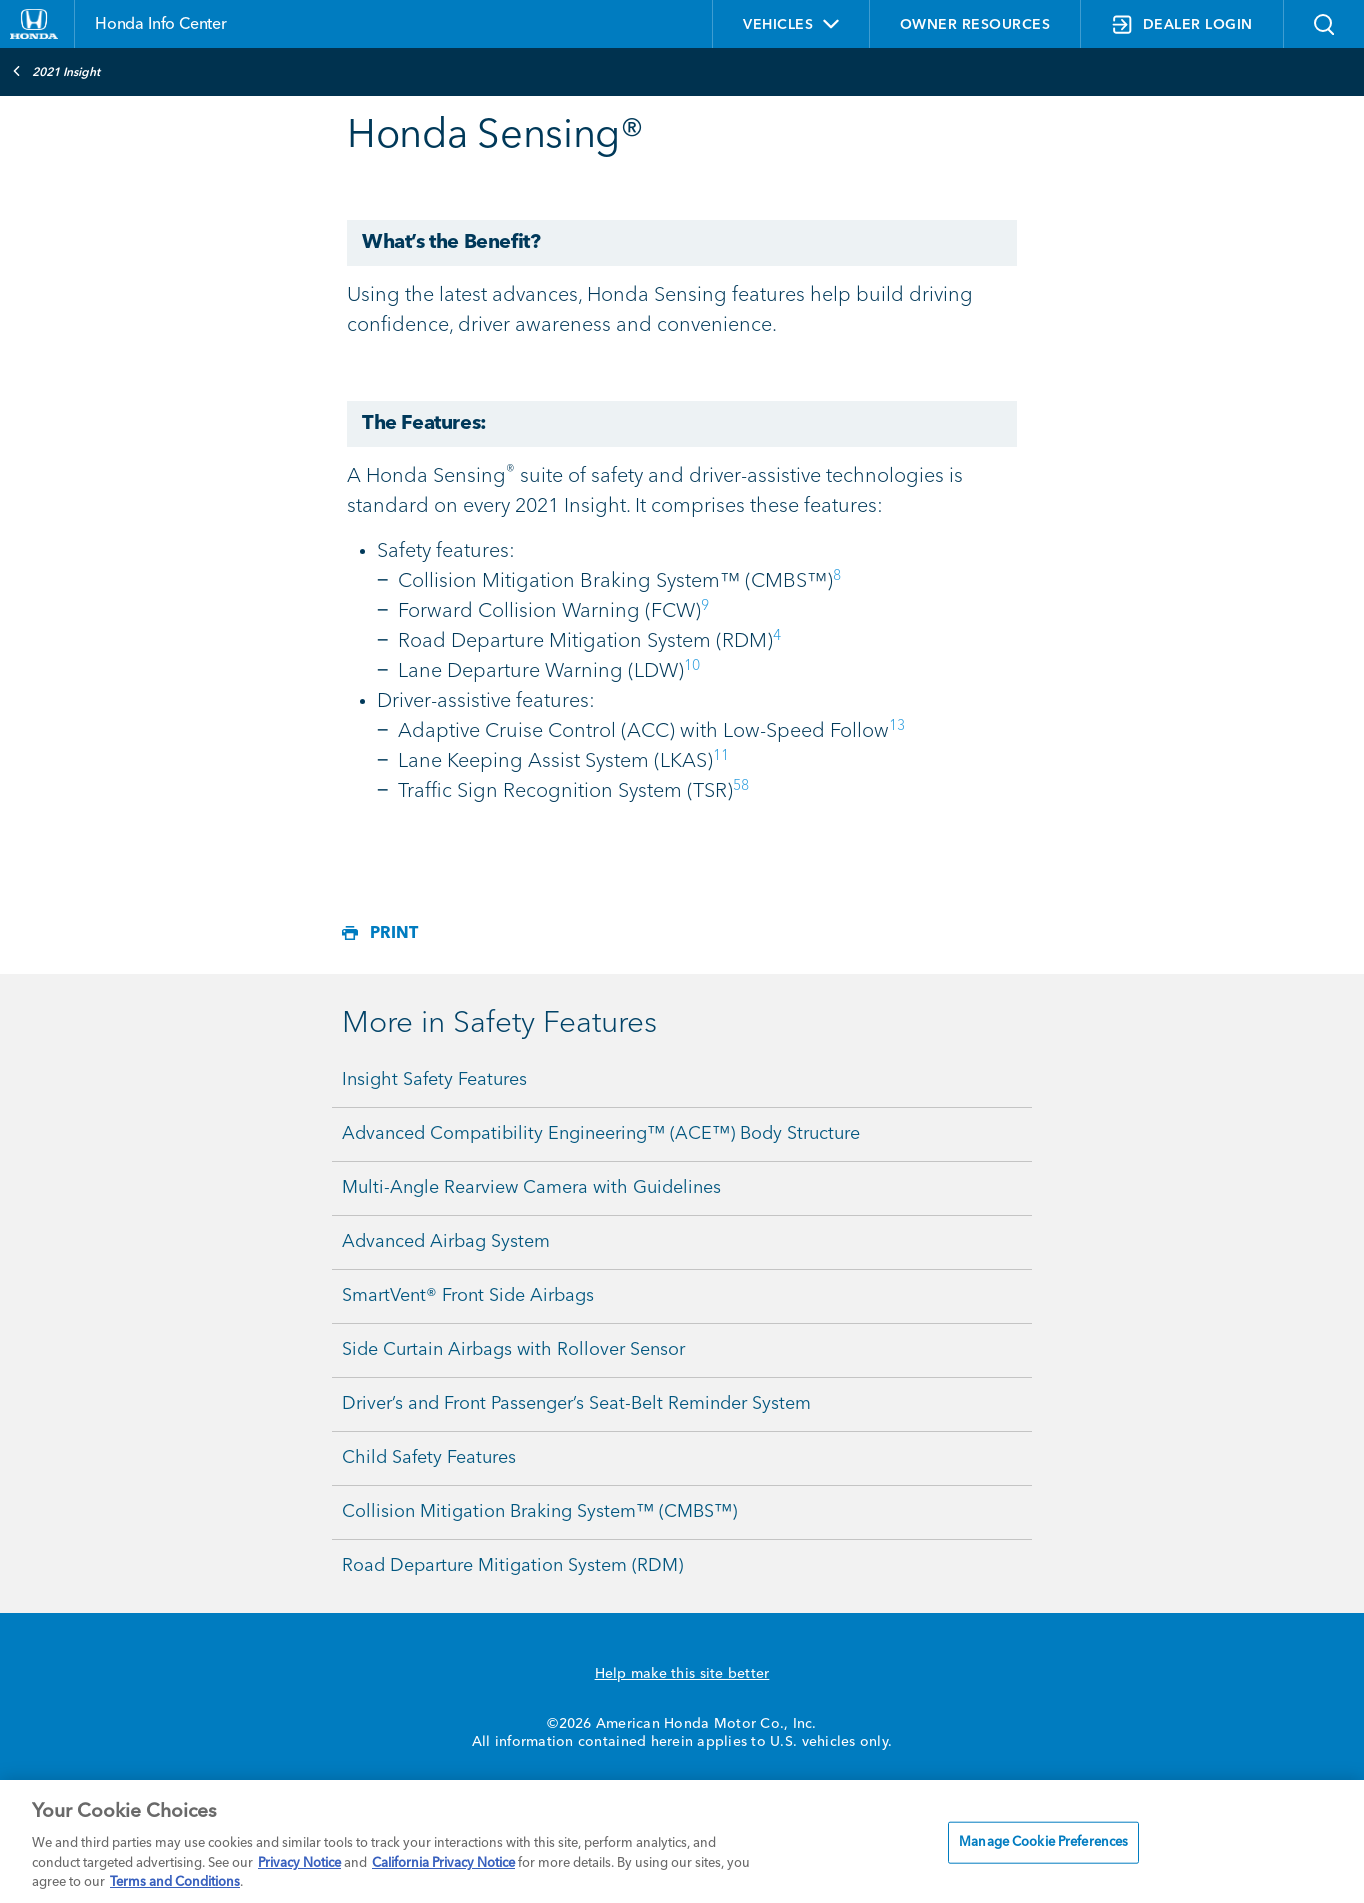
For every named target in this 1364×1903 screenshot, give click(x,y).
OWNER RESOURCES (975, 25)
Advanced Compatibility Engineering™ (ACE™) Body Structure (601, 1134)
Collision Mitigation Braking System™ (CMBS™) (539, 1512)
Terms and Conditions (175, 1882)
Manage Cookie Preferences (1043, 1842)
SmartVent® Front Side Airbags (468, 1296)
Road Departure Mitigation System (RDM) (512, 1566)
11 (721, 756)
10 (692, 666)
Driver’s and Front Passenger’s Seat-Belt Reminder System (576, 1404)
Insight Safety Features (434, 1080)
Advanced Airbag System (446, 1242)
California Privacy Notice (443, 1863)
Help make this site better (682, 1674)
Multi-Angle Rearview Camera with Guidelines (531, 1188)
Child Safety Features (429, 1458)
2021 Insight (56, 71)
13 (897, 726)
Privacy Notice (299, 1863)
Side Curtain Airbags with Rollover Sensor (513, 1350)
